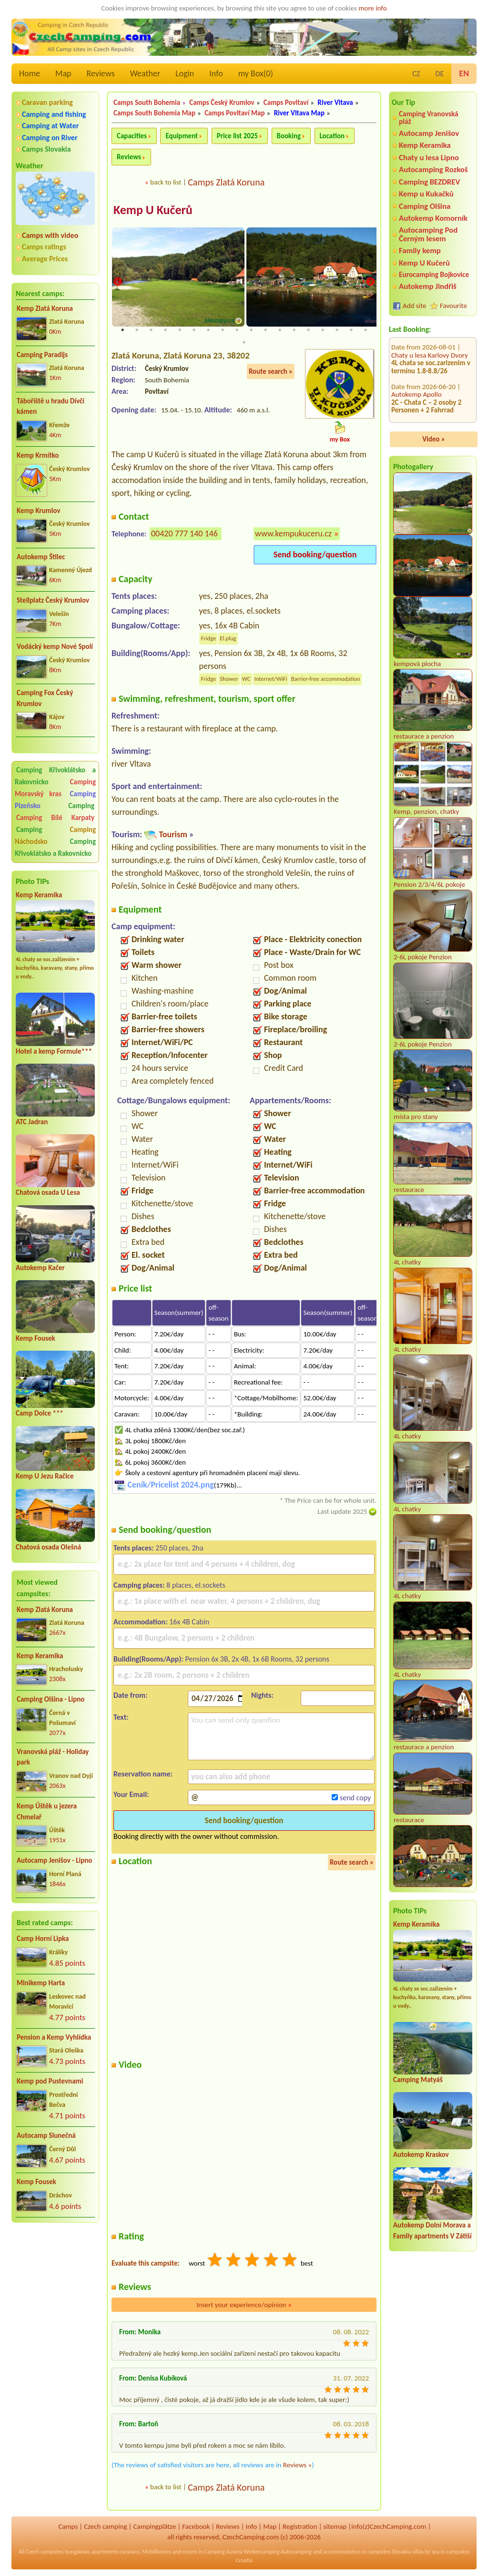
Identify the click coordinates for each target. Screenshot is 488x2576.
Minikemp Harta (41, 1983)
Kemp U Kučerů (424, 263)
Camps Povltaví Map (234, 113)
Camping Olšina (424, 206)
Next (370, 282)
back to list (165, 182)
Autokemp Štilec (41, 557)
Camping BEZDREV (429, 182)
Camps (68, 2526)
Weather (145, 73)
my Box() (255, 73)
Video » (433, 439)
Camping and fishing (54, 114)
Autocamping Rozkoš (433, 169)
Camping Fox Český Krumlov (45, 698)
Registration (300, 2526)
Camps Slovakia (46, 149)
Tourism (173, 835)
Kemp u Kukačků (426, 194)
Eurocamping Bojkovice (434, 274)
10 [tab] (251, 330)
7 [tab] (208, 330)
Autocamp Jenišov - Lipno (54, 1860)
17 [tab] (351, 330)
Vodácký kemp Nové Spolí (55, 646)
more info (372, 8)
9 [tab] (237, 330)
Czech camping (105, 2526)
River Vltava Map (299, 113)
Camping (81, 805)
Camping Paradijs (42, 354)
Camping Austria (223, 2551)
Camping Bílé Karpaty (55, 817)
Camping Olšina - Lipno (50, 1699)
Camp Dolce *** (39, 1413)
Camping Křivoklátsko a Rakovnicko (55, 776)
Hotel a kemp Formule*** (54, 1051)
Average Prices (45, 258)
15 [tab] (322, 330)
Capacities (132, 136)
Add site (414, 305)
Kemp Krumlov (39, 510)
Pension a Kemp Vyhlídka (54, 2037)
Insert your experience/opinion (244, 2304)
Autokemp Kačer (40, 1267)
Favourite (453, 305)
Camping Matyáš (418, 2079)
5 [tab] (179, 330)
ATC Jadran (32, 1122)
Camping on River (50, 137)
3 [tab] (151, 330)
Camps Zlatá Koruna (226, 182)
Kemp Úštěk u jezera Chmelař (47, 1811)
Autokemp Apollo (416, 342)
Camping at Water (50, 125)
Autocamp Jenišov (429, 133)
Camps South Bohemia (146, 102)
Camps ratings (44, 246)
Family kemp (420, 251)
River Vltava (335, 102)
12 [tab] (280, 330)
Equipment (181, 136)
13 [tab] (294, 330)
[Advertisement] (55, 2281)
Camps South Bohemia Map (154, 113)
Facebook (196, 2526)
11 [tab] (265, 330)
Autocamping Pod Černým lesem (428, 234)
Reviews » (297, 2465)
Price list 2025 (237, 136)
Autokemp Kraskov (421, 2154)
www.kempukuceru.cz (293, 534)
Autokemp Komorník (433, 218)
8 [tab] (222, 330)
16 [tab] (337, 330)
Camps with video (50, 235)
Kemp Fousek (35, 1338)
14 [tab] (308, 330)
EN (464, 73)
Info (216, 73)
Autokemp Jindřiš (428, 286)
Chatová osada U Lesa (48, 1192)
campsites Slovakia (389, 2551)
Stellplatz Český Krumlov (53, 600)
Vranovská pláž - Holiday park (53, 1757)
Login (184, 73)
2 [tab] (137, 330)
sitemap (335, 2526)
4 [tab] (165, 330)
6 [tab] (194, 330)
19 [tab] (244, 343)
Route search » (271, 371)
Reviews (101, 73)
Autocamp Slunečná (46, 2135)
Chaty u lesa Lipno (429, 158)
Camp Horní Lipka (43, 1938)
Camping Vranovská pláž (428, 117)
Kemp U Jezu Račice (45, 1476)
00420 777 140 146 (184, 534)
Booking (289, 136)
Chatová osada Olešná (48, 1547)
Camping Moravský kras (55, 788)
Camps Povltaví (286, 102)
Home (29, 73)
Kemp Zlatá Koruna (45, 308)
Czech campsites (45, 2551)
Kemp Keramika (39, 895)
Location (332, 136)
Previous (118, 282)
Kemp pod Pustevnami (50, 2081)
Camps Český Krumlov (221, 102)
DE (439, 73)
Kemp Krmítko (38, 455)
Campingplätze (154, 2526)
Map (63, 73)
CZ (416, 73)
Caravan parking (47, 102)
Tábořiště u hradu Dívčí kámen (50, 406)
